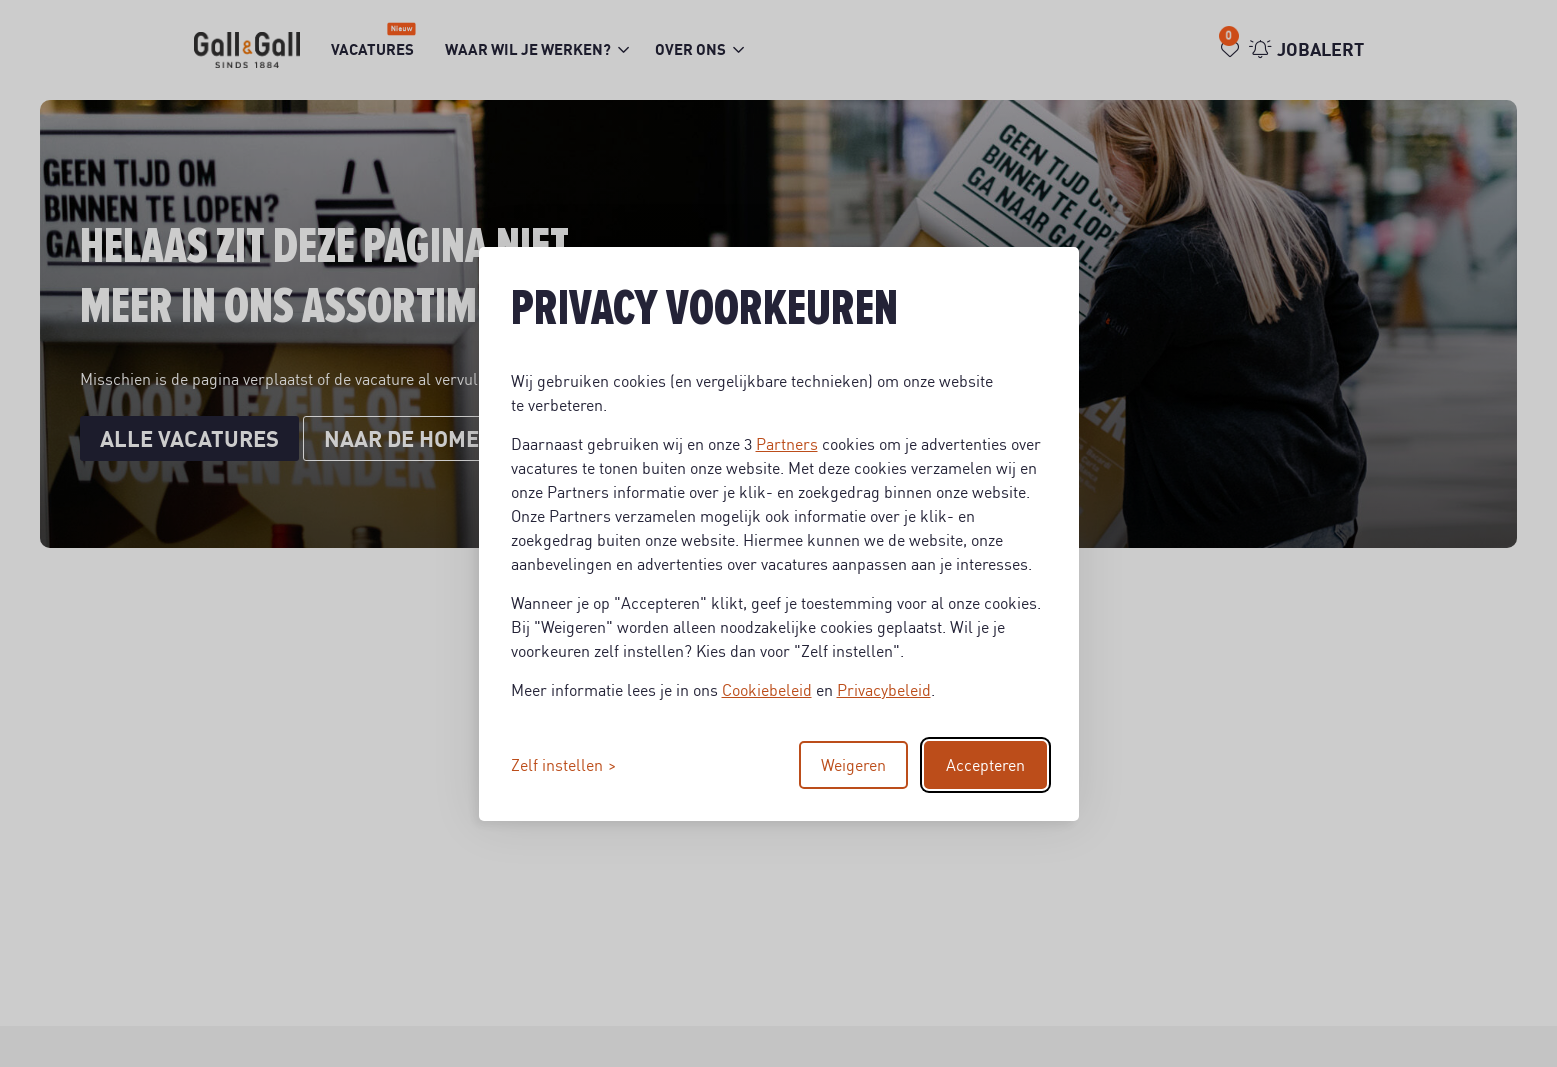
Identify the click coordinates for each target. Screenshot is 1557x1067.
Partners (787, 444)
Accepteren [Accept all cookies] (985, 765)
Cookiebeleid (767, 690)
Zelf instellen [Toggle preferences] (557, 765)
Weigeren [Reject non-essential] (853, 765)
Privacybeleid (884, 690)
